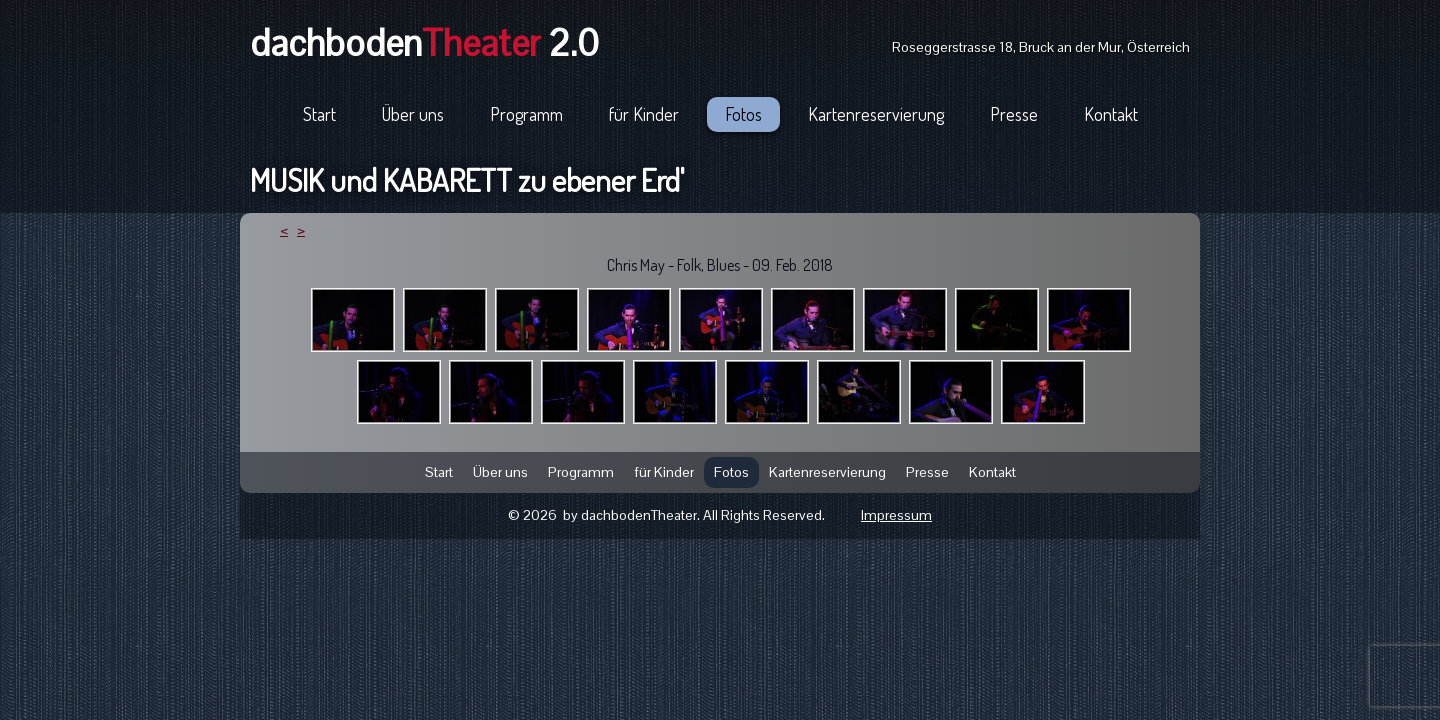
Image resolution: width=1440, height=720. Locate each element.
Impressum (896, 515)
